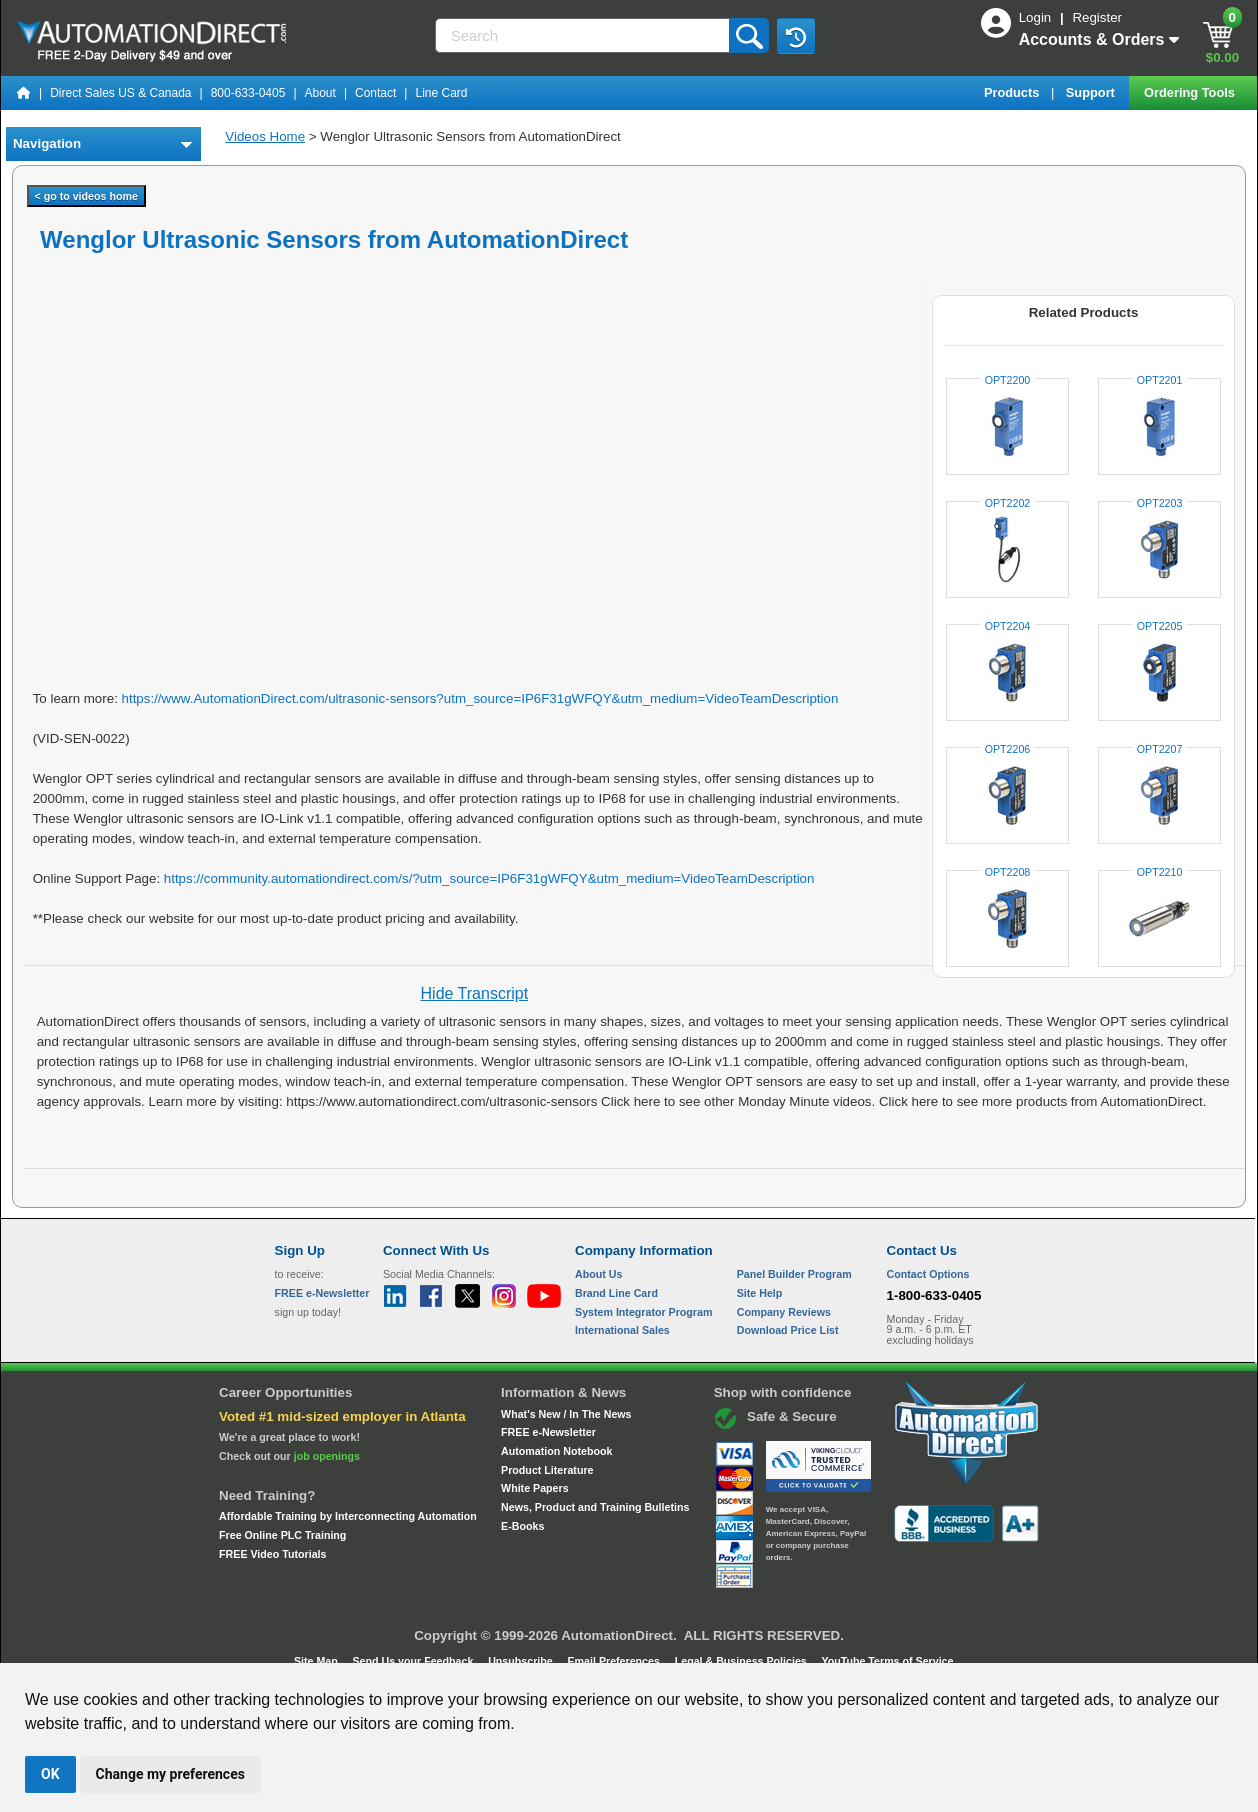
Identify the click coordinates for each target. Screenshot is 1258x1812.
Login (1037, 17)
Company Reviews (784, 1312)
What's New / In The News (566, 1414)
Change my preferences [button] (170, 1774)
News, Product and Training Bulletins (595, 1507)
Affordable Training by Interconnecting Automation (348, 1516)
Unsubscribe (522, 1661)
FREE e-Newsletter (548, 1432)
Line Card (441, 93)
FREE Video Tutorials (272, 1554)
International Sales (622, 1330)
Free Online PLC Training (282, 1535)
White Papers (535, 1488)
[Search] (584, 35)
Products (1013, 92)
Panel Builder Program (794, 1274)
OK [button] (50, 1774)
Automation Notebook (556, 1451)
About (320, 93)
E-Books (522, 1526)
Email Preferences (614, 1661)
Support (1092, 92)
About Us (598, 1274)
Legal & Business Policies (742, 1661)
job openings (327, 1456)
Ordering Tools (1191, 92)
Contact (375, 93)
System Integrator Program (643, 1312)
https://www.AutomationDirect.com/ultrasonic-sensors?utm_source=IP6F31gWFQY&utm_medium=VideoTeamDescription (480, 698)
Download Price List (788, 1330)
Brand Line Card (616, 1293)
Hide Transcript (475, 993)
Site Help (760, 1293)
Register (1097, 17)
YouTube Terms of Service (887, 1661)
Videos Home (265, 136)
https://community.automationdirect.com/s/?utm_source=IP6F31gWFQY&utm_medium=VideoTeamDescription (489, 878)
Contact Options (928, 1274)
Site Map (317, 1661)
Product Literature (547, 1470)
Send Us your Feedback (415, 1661)
